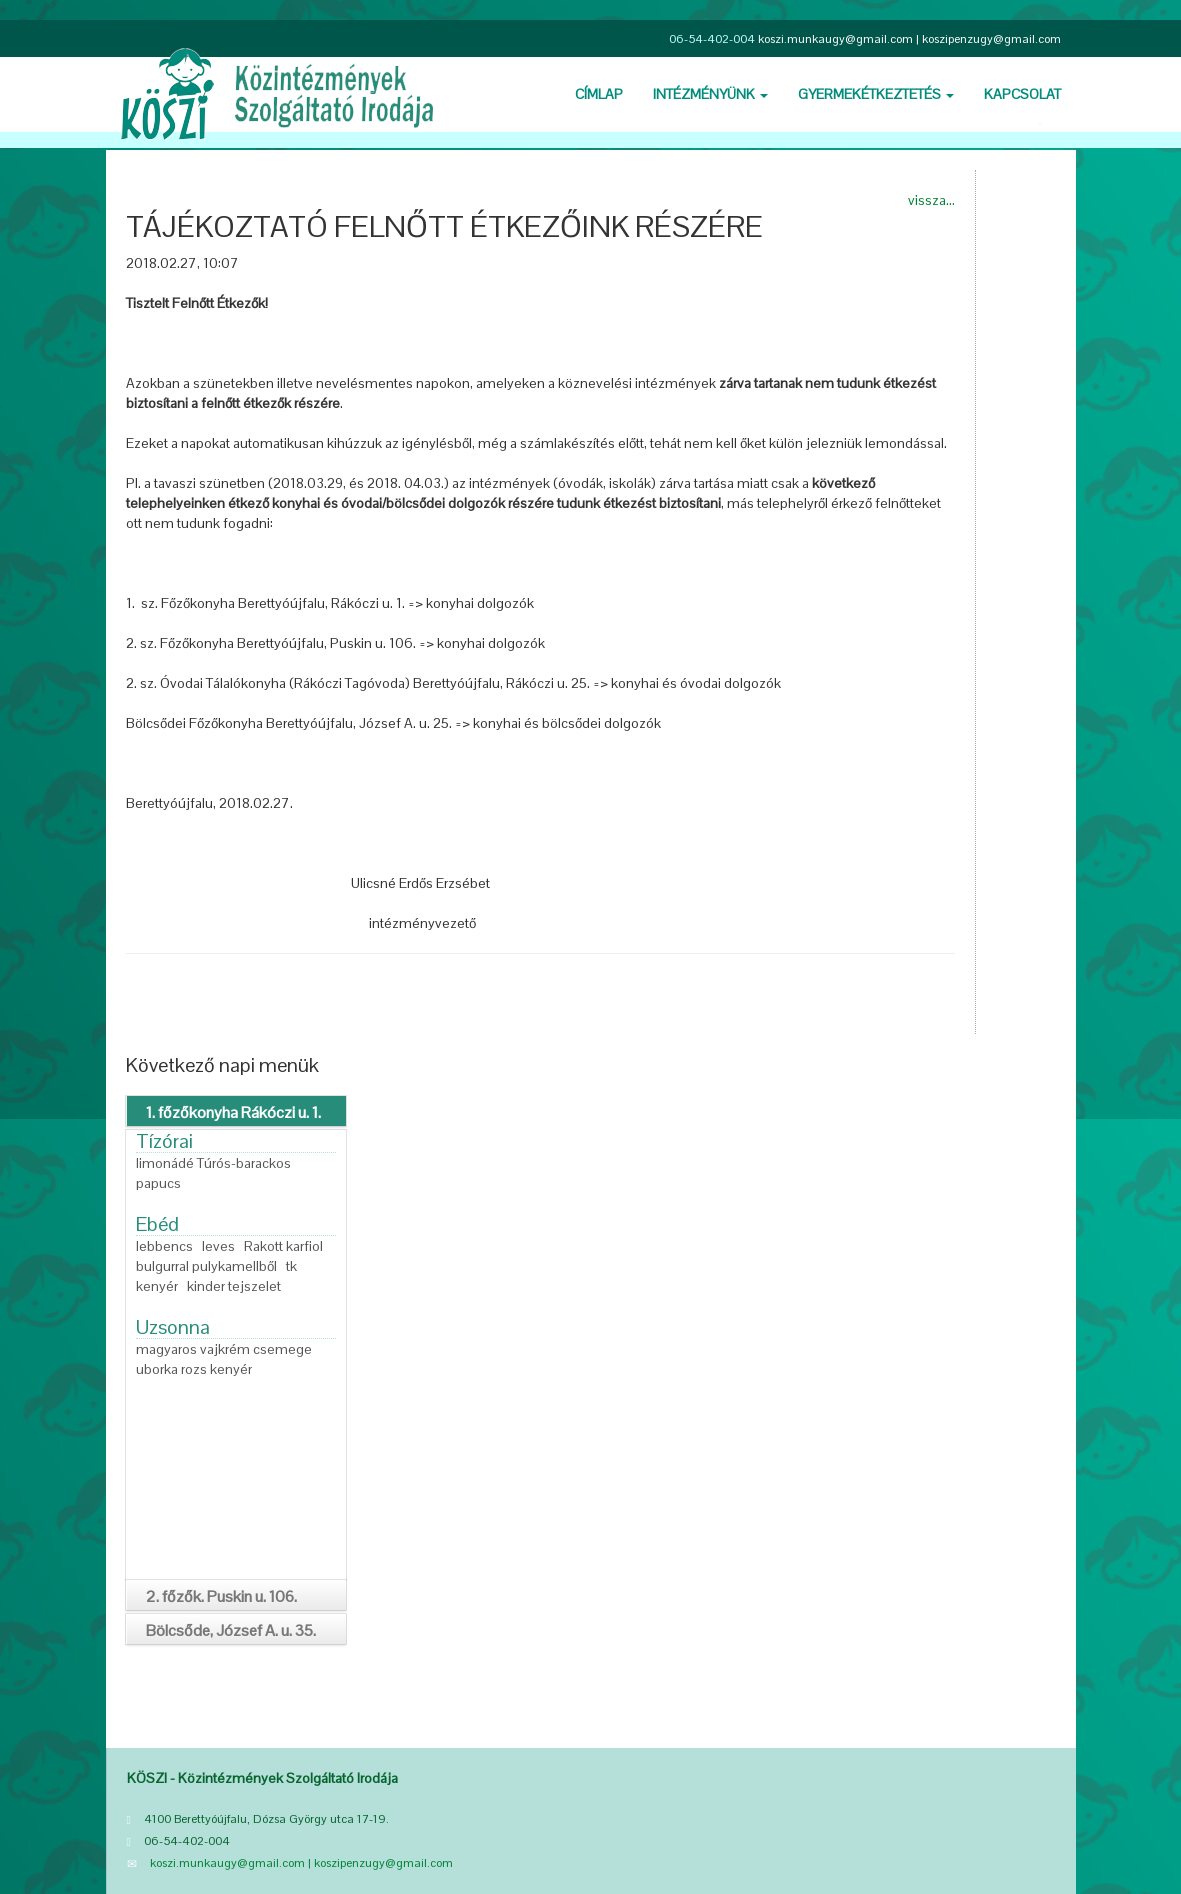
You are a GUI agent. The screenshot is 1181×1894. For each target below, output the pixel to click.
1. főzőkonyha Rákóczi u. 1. (233, 1112)
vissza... (931, 200)
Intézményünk (710, 94)
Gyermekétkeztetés (876, 94)
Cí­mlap (599, 94)
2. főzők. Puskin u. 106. (221, 1596)
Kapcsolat (1022, 94)
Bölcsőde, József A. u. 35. (231, 1630)
